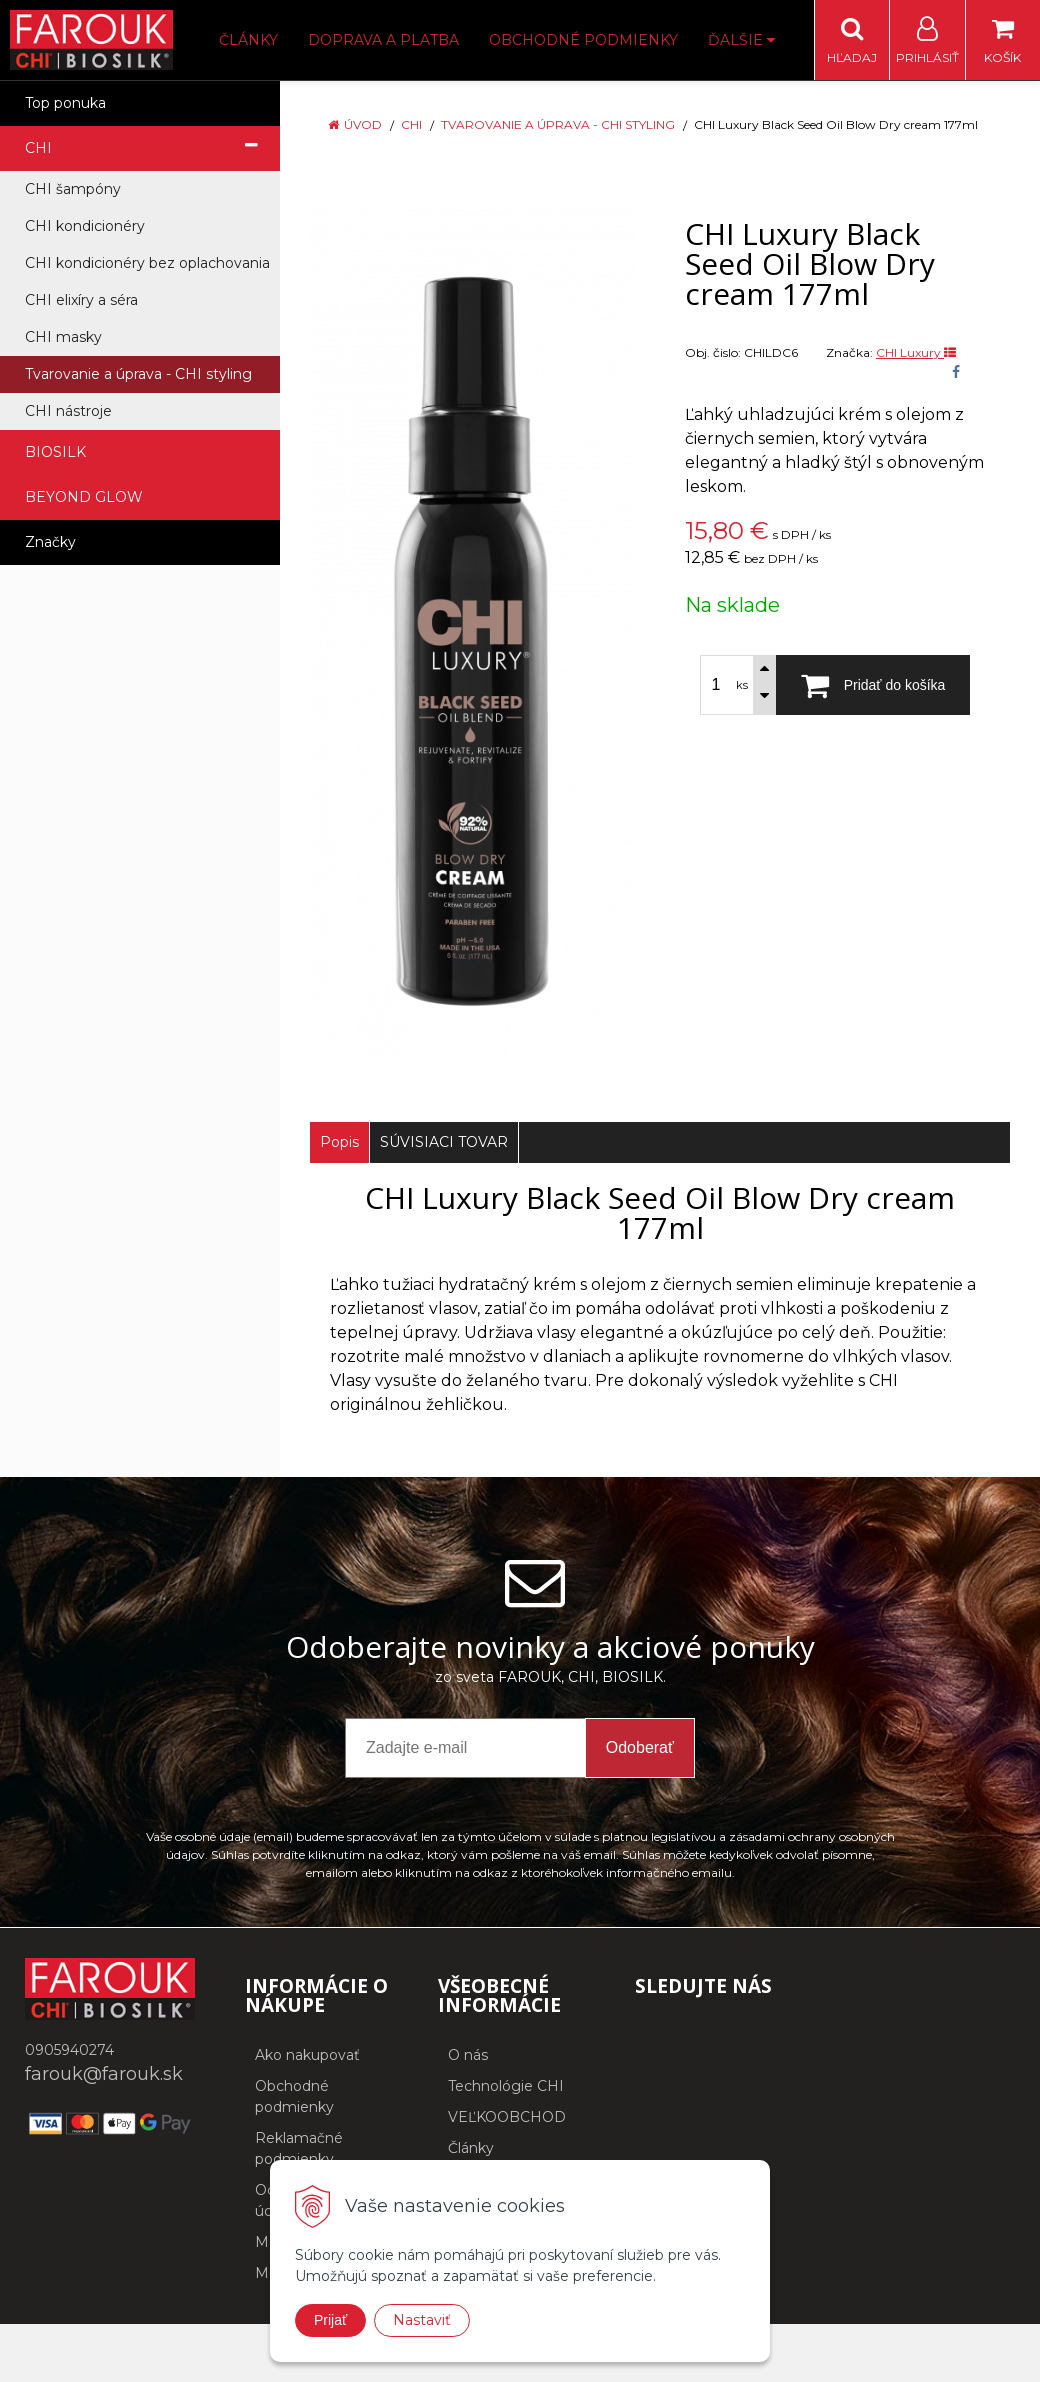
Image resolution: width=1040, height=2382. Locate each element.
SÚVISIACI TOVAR (444, 1142)
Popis (339, 1142)
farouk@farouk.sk (104, 2074)
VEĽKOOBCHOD (507, 2117)
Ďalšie (741, 40)
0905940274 (69, 2050)
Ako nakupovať (307, 2055)
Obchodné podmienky (583, 40)
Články (248, 40)
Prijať (330, 2320)
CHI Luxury (916, 352)
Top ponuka (65, 103)
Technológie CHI (506, 2086)
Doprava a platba (383, 40)
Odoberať (640, 1747)
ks (742, 685)
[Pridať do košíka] (873, 685)
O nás (468, 2055)
